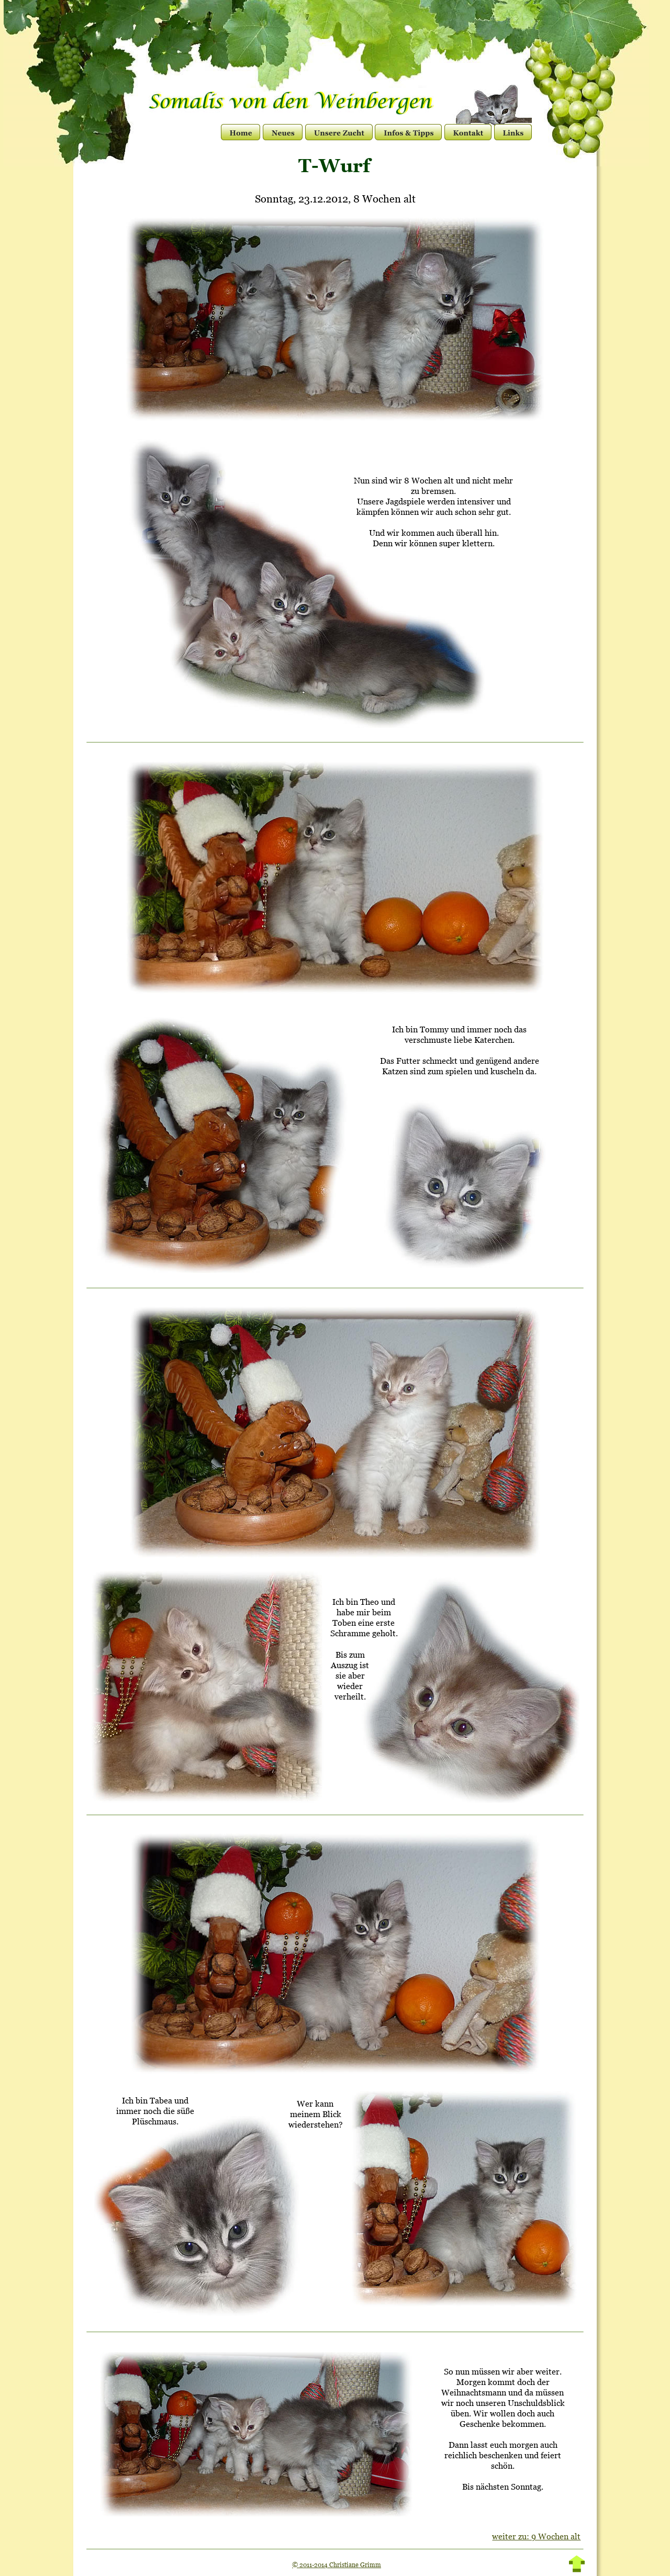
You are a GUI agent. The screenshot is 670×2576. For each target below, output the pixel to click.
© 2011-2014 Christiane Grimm (336, 2565)
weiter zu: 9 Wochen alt (536, 2536)
